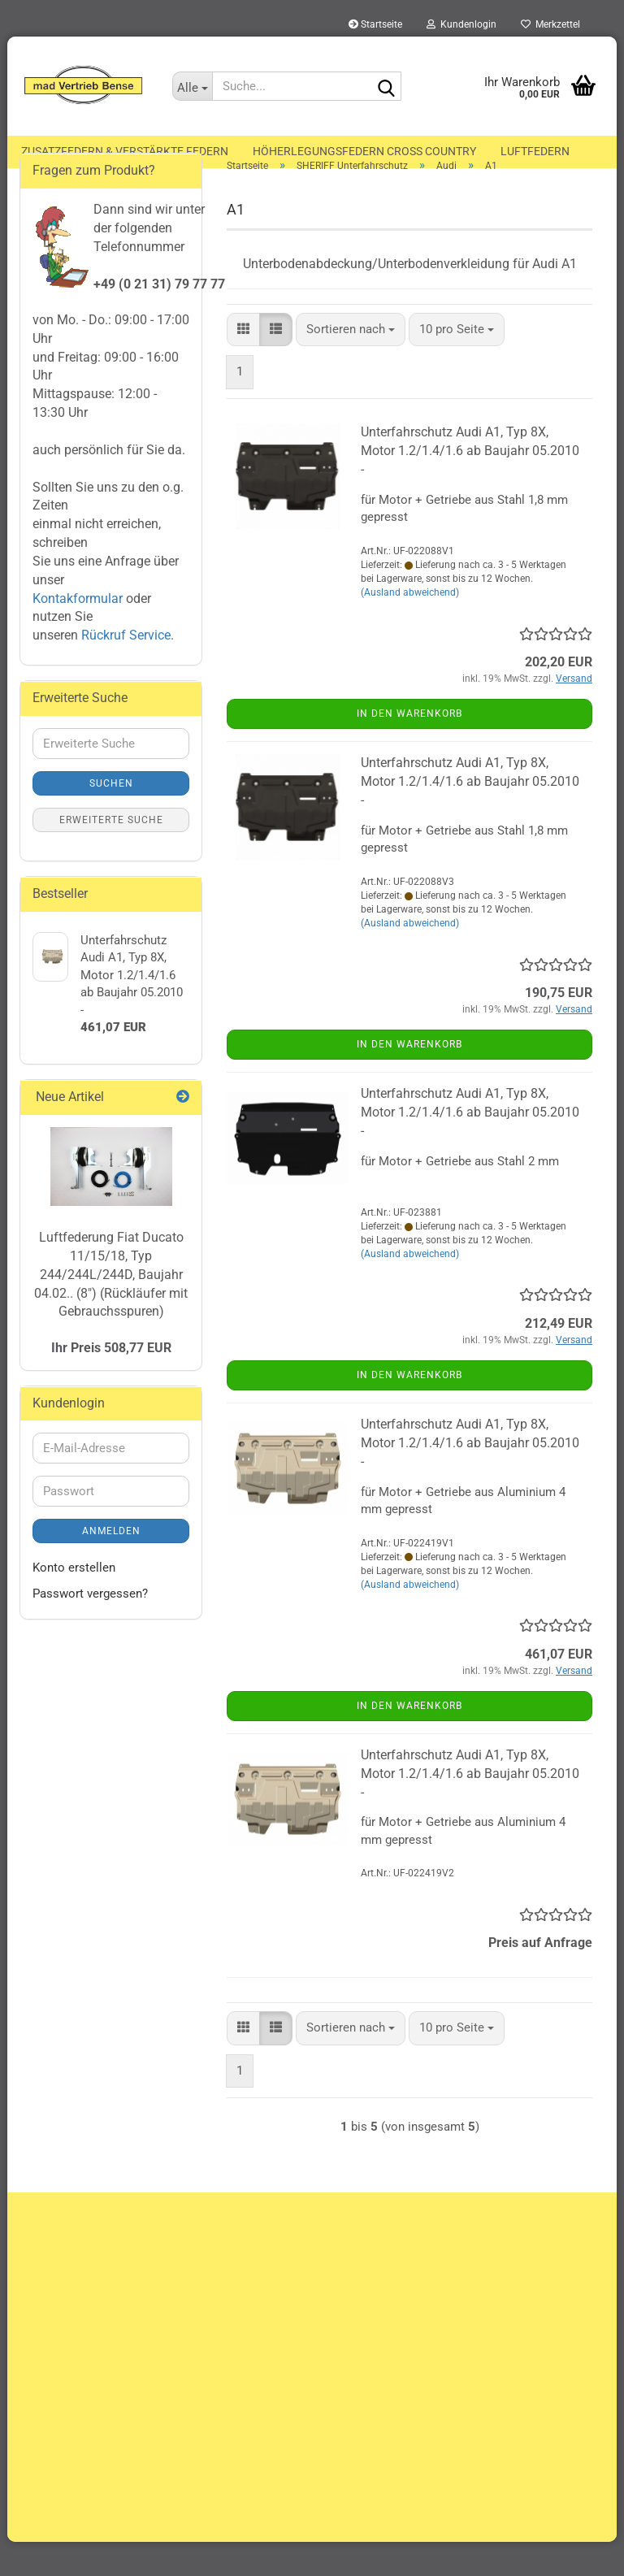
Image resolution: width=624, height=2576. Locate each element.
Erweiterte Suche (111, 854)
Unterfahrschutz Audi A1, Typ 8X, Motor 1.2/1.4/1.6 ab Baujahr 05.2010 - (470, 484)
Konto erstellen (73, 1601)
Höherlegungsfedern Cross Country (364, 151)
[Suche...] (192, 86)
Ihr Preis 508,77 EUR (111, 1381)
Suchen (111, 817)
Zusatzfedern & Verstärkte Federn (124, 151)
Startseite (375, 24)
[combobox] (350, 362)
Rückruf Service (124, 669)
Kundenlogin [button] (461, 24)
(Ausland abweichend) (410, 626)
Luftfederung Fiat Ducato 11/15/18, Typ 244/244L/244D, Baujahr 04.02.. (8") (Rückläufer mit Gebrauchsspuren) (111, 1308)
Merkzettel (550, 24)
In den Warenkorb (409, 747)
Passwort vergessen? (90, 1627)
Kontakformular (77, 632)
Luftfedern (535, 151)
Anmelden (111, 1565)
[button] (243, 362)
